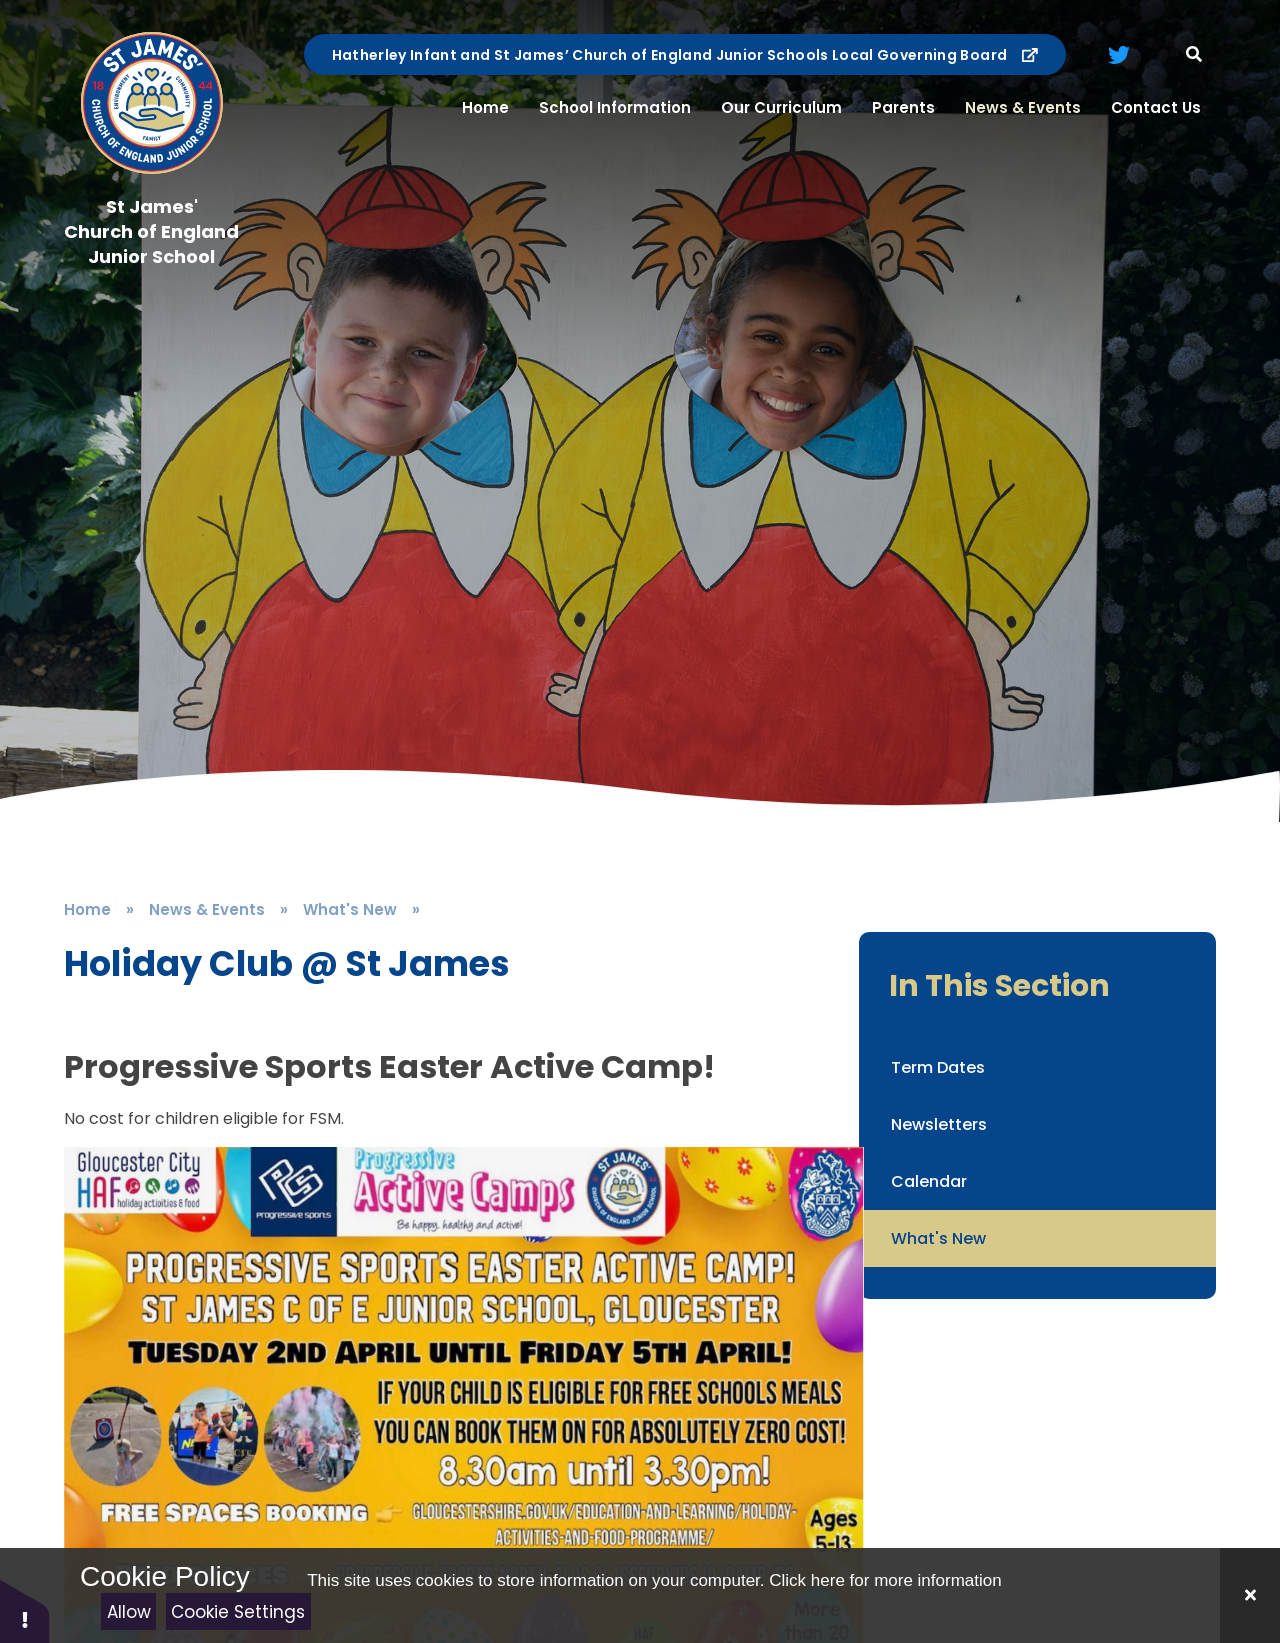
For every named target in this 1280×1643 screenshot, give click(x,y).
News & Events (207, 909)
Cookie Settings (238, 1612)
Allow (129, 1612)
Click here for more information (885, 1580)
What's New (350, 909)
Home (87, 909)
